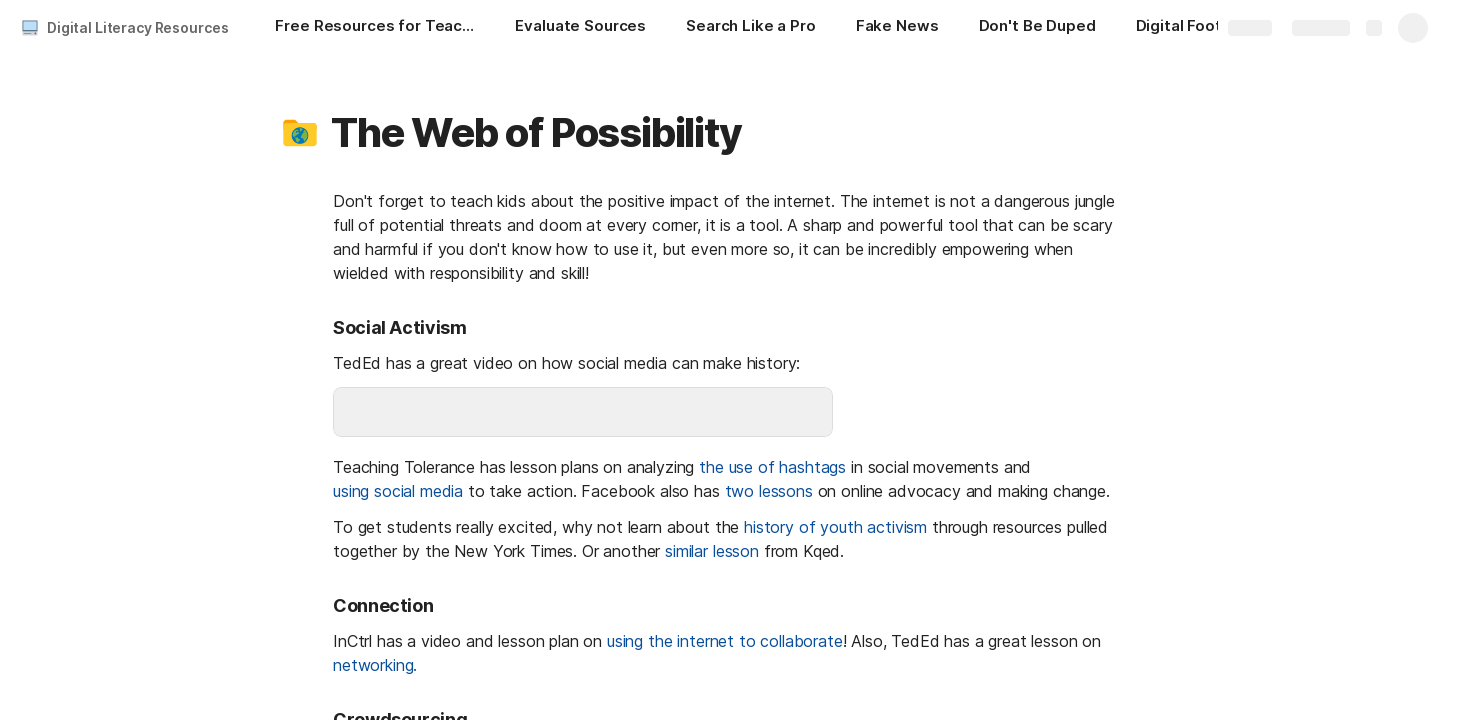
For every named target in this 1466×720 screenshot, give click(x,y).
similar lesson (712, 551)
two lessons (769, 491)
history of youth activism (835, 527)
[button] (300, 133)
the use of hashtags (772, 467)
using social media (398, 491)
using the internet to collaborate (725, 641)
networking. (375, 665)
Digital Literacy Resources (137, 27)
